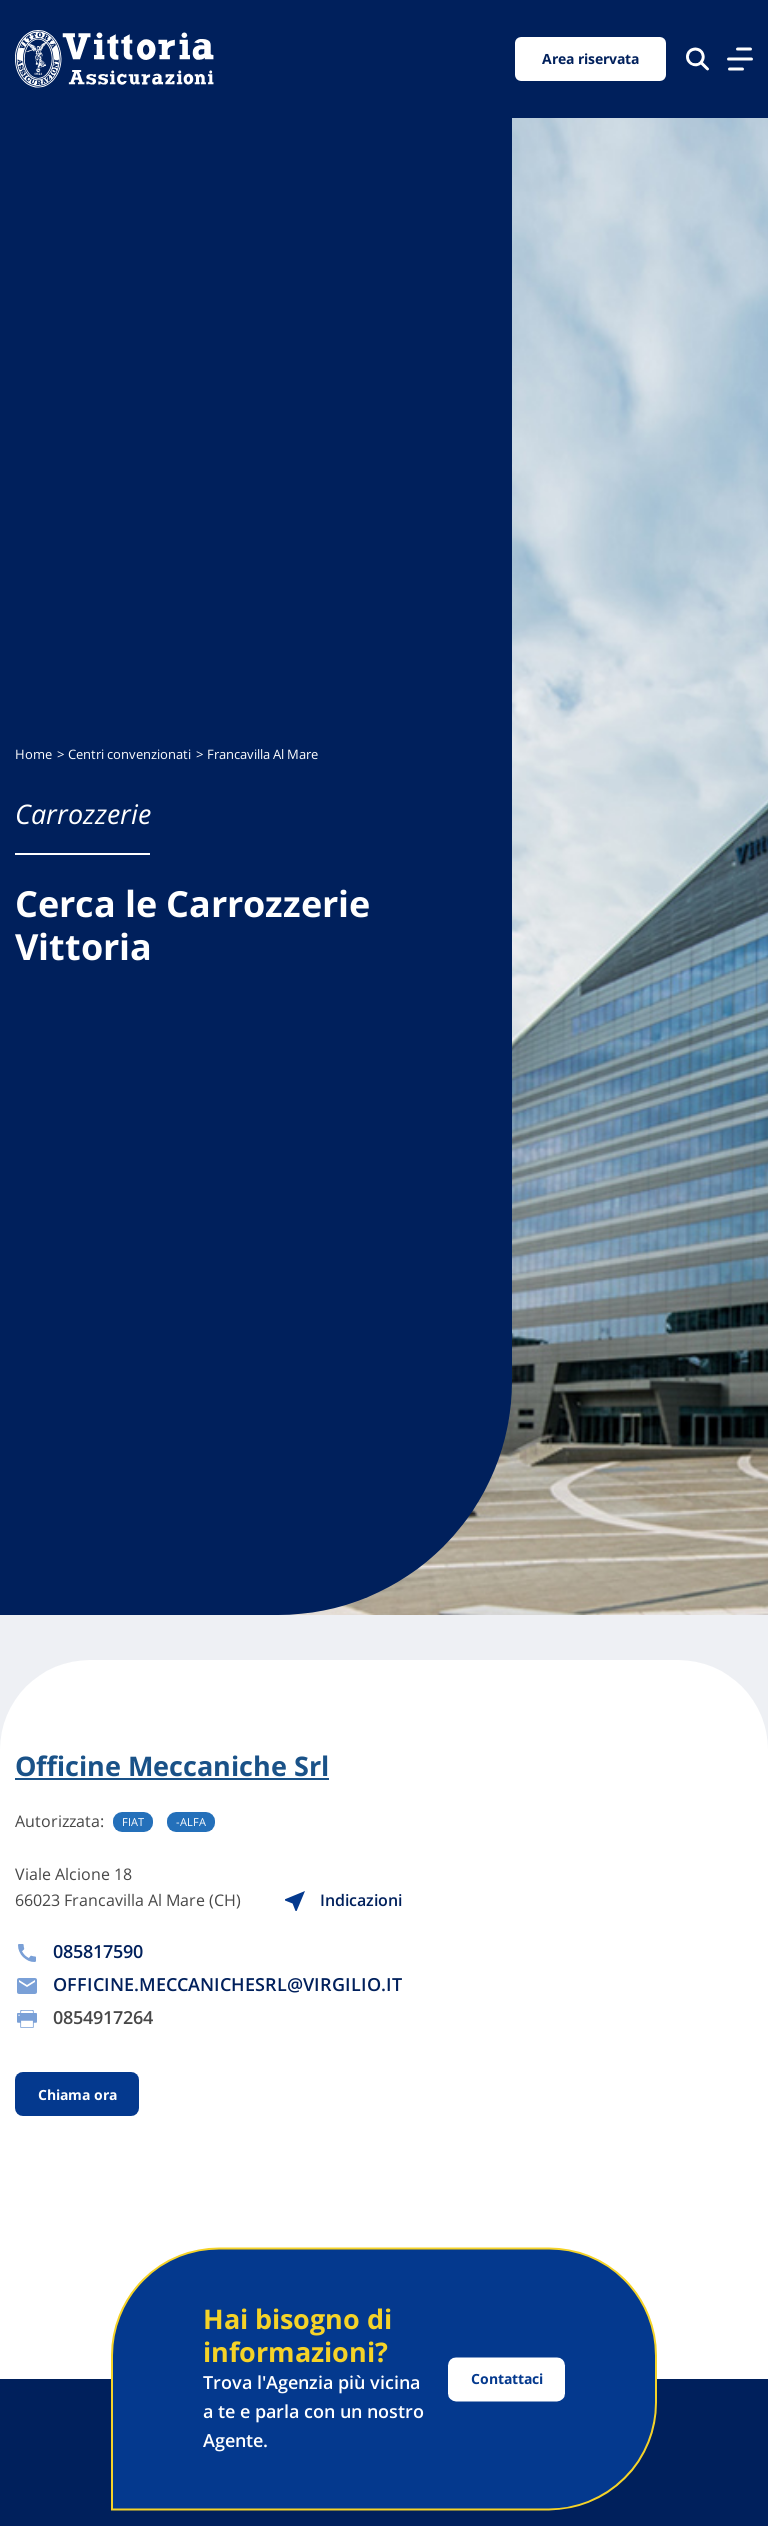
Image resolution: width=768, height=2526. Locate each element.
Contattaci (507, 2378)
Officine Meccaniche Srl (172, 1766)
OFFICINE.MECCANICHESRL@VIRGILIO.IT (227, 1984)
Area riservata (590, 58)
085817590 (98, 1951)
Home (33, 754)
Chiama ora (77, 2093)
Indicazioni (345, 1900)
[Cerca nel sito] (697, 58)
